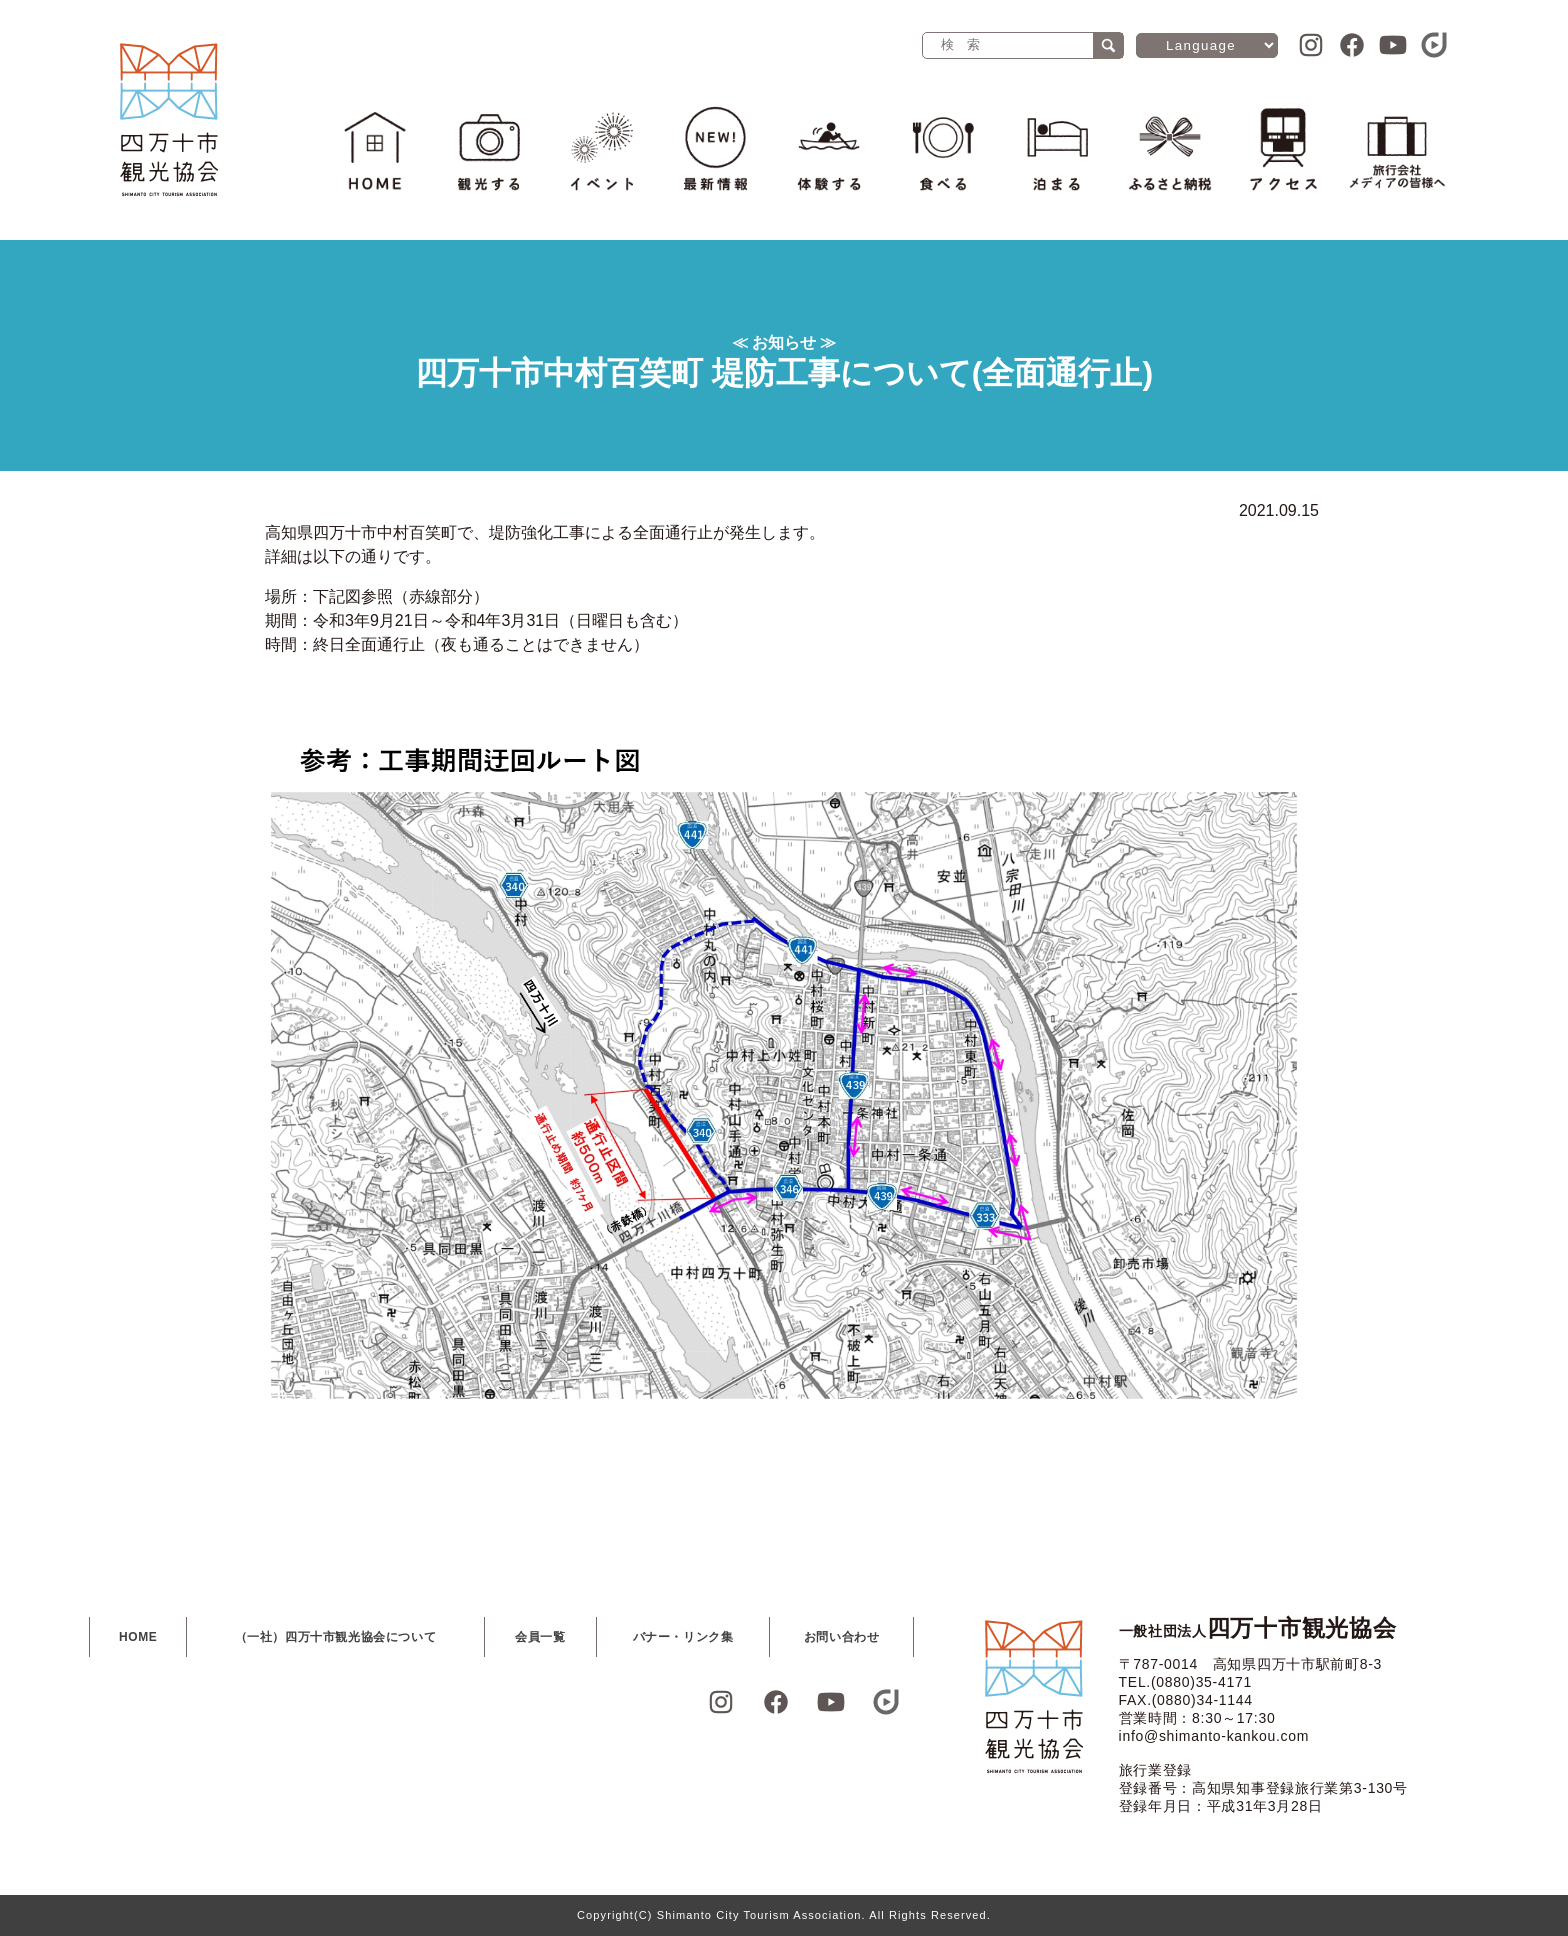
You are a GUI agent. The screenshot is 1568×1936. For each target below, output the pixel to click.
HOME (138, 1637)
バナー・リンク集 (683, 1637)
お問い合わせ (842, 1637)
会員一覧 (540, 1637)
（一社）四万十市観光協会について (336, 1637)
